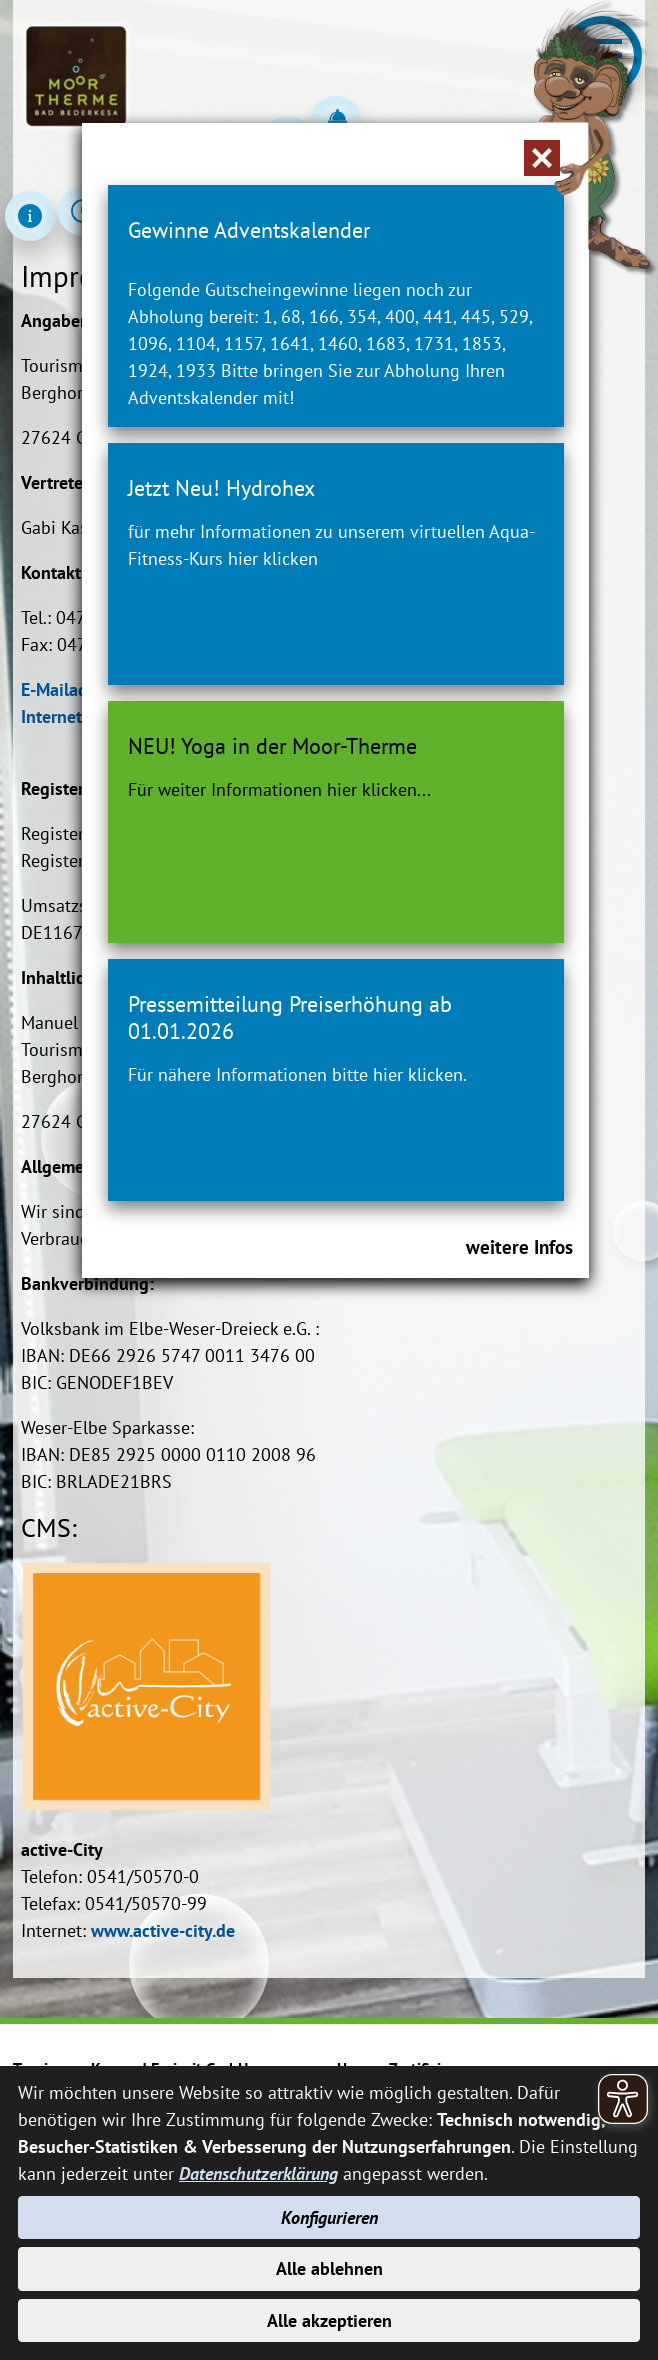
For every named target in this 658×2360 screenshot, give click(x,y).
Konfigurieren (329, 2217)
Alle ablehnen (329, 2268)
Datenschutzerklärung (258, 2173)
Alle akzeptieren (329, 2320)
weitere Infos (519, 1246)
